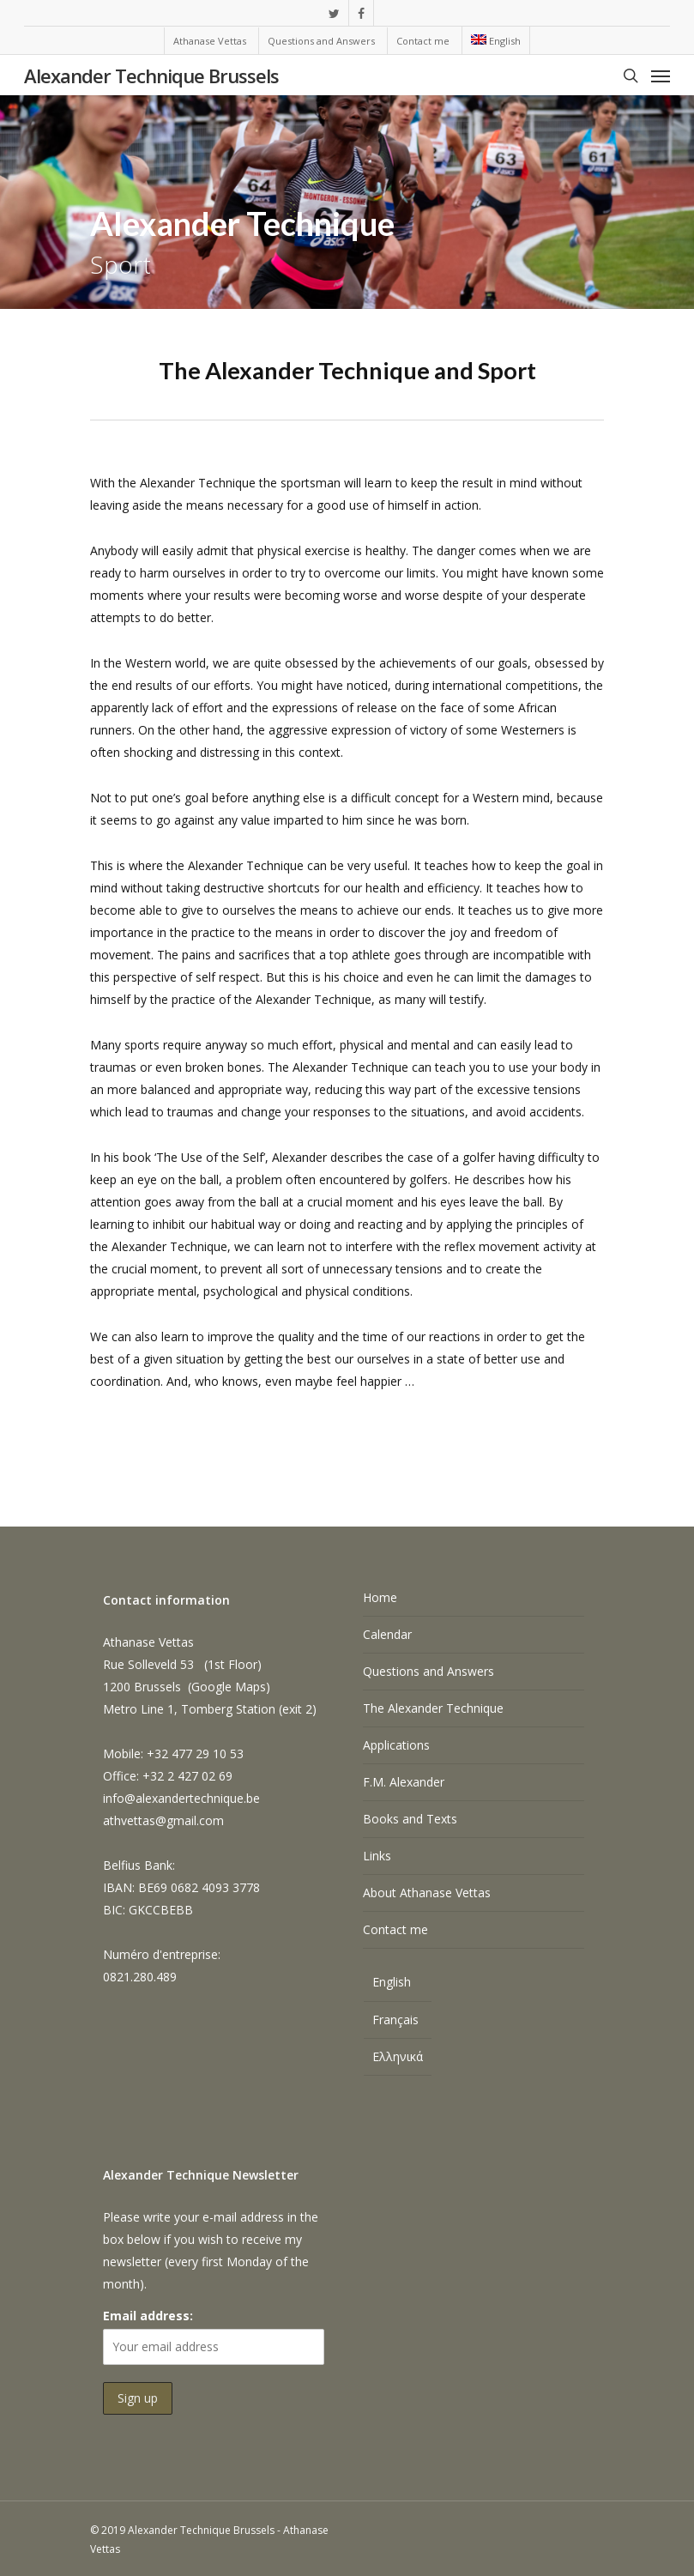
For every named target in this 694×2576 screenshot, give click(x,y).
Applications (396, 1745)
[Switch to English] (397, 1984)
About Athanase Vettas (427, 1892)
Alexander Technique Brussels (151, 75)
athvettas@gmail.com (163, 1820)
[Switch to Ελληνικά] (397, 2057)
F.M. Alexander (403, 1782)
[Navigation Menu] (660, 75)
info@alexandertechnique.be (181, 1798)
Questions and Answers (428, 1671)
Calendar (387, 1634)
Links (377, 1855)
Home (380, 1597)
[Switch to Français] (397, 2020)
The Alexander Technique (433, 1708)
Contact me (395, 1929)
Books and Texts (410, 1819)
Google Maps (228, 1686)
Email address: (148, 2315)
